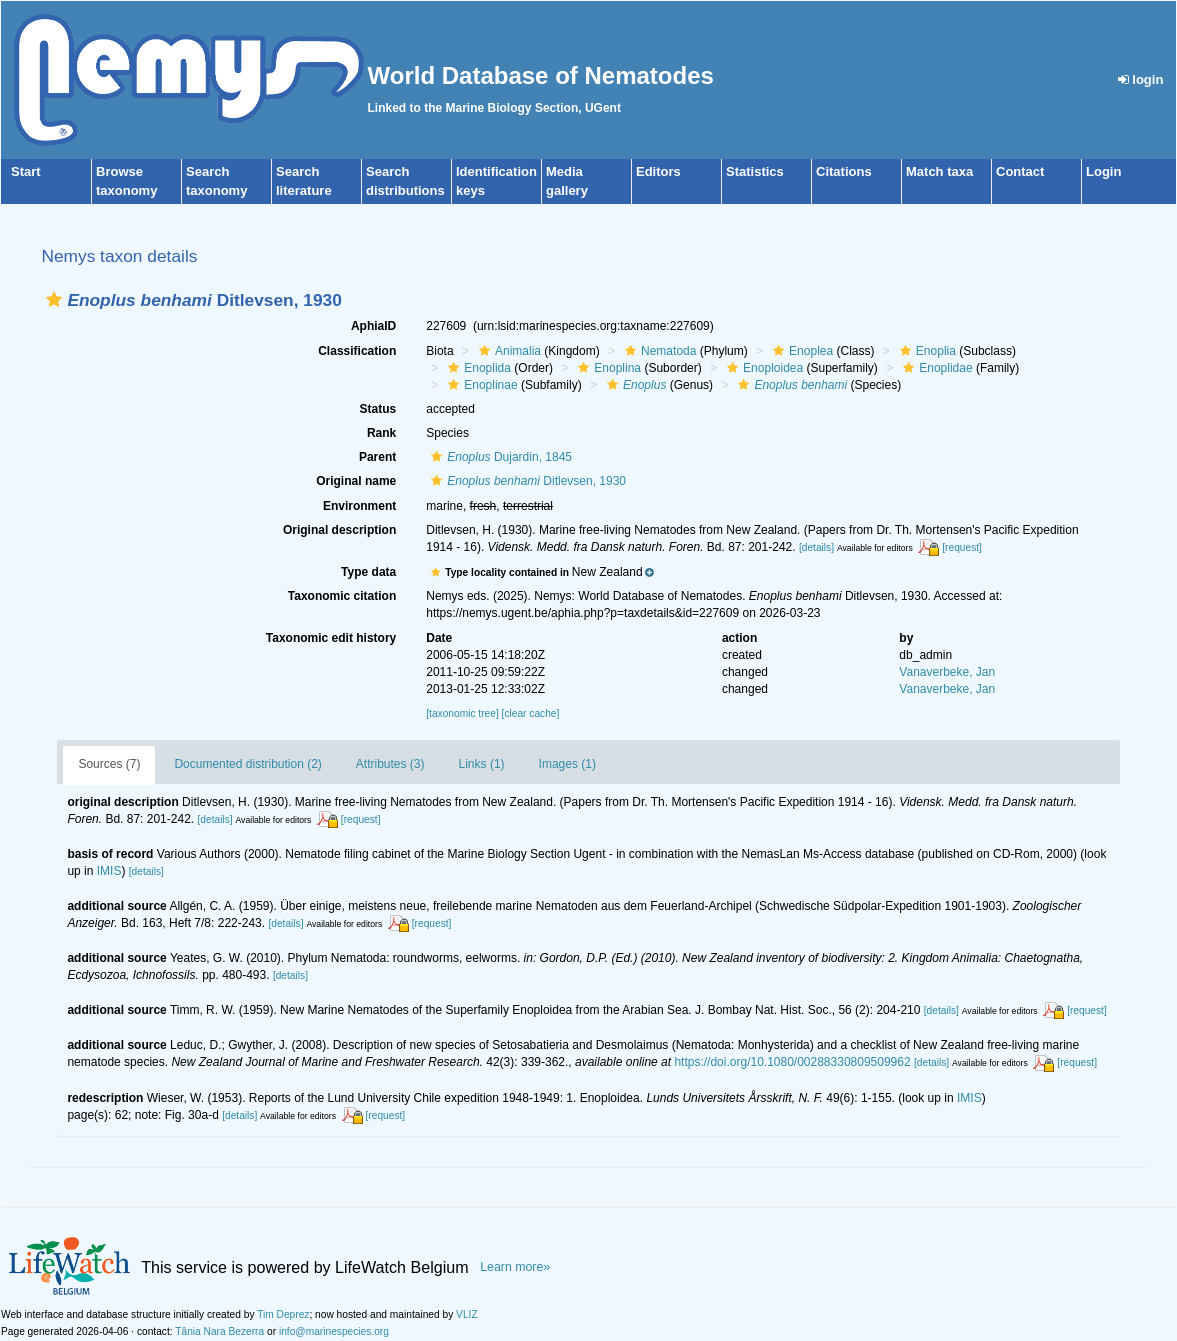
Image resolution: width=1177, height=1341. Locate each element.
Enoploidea (762, 368)
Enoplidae (935, 368)
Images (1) (567, 764)
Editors (658, 171)
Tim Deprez (283, 1314)
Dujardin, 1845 (499, 457)
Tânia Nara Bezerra (219, 1331)
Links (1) (482, 764)
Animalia (507, 351)
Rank (381, 433)
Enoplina (607, 368)
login (1141, 79)
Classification (357, 351)
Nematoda (658, 351)
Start (26, 171)
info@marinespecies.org (334, 1331)
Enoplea (800, 351)
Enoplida (477, 368)
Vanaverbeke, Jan (947, 672)
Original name (356, 481)
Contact (1020, 171)
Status (378, 409)
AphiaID (373, 326)
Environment (359, 506)
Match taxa (939, 171)
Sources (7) (109, 764)
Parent (377, 457)
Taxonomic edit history (331, 638)
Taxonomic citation (342, 596)
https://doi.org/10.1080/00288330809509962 (792, 1062)
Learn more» (515, 1267)
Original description (339, 530)
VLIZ (467, 1314)
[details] (816, 547)
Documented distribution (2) (247, 764)
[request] (962, 547)
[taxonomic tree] (462, 713)
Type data (368, 572)
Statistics (755, 171)
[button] (54, 299)
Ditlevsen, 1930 (526, 481)
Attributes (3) (390, 764)
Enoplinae (480, 385)
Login (1103, 171)
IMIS (109, 871)
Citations (844, 171)
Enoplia (925, 351)
